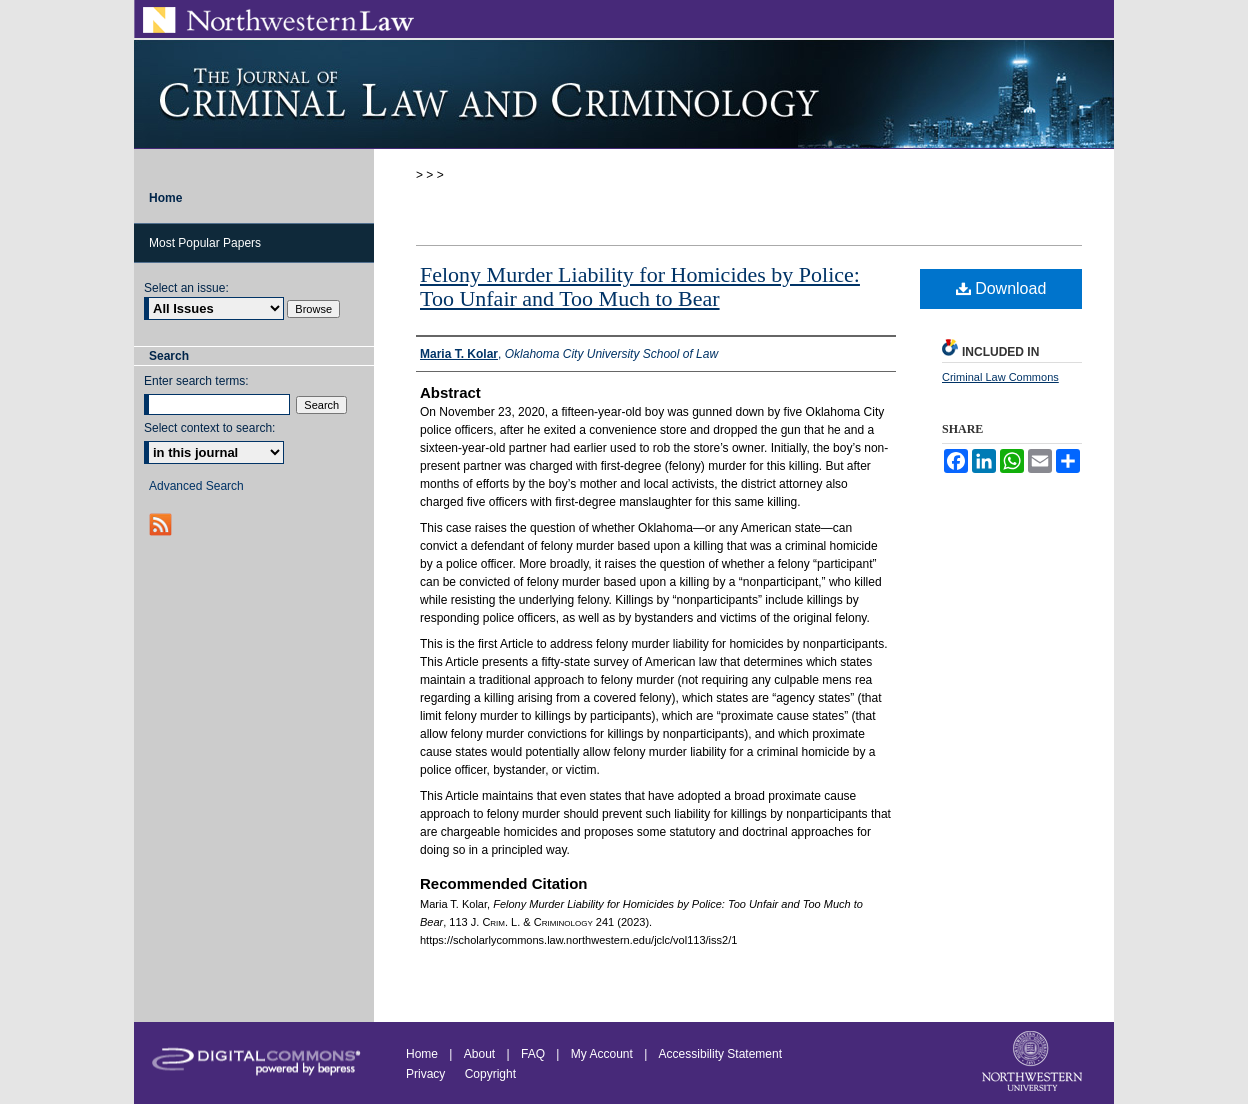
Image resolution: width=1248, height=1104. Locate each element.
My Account (602, 1054)
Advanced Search (196, 486)
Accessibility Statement (720, 1054)
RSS (162, 524)
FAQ (533, 1054)
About (479, 1054)
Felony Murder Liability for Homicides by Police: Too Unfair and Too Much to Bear (640, 286)
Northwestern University (1034, 1063)
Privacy (427, 1074)
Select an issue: (186, 288)
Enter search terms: (196, 381)
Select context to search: (209, 428)
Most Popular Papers (205, 243)
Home (422, 1054)
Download (1001, 288)
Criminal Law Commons (1000, 377)
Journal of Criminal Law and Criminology (624, 94)
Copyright (490, 1074)
